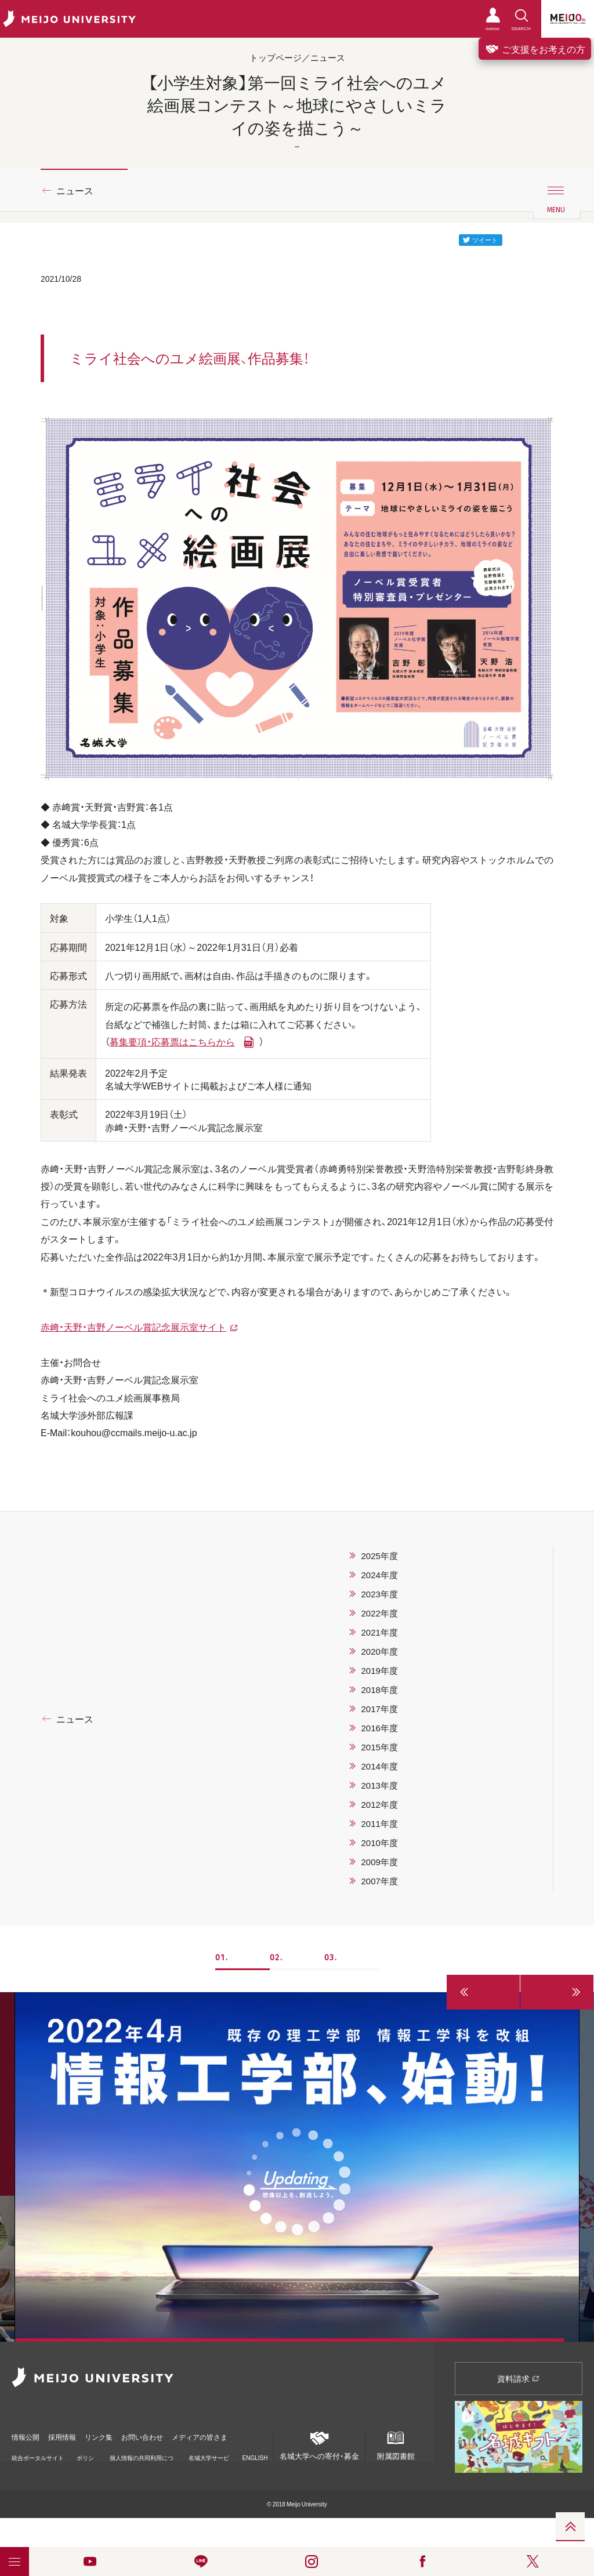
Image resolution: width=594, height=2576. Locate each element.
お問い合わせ (170, 2433)
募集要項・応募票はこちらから (172, 1041)
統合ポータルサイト (38, 2454)
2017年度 (379, 1708)
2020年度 (379, 1651)
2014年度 (379, 1766)
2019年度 (379, 1670)
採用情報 (72, 2433)
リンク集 (117, 2433)
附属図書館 (395, 2443)
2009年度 (379, 1861)
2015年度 (379, 1747)
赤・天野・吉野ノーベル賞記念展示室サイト (133, 1327)
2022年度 (379, 1613)
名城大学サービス (209, 2455)
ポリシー (85, 2455)
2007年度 (379, 1880)
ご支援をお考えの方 (534, 49)
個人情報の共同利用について (141, 2455)
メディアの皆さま (238, 2433)
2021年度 (379, 1632)
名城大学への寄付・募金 (319, 2443)
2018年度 (379, 1689)
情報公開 (27, 2433)
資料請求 (518, 2378)
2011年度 (379, 1823)
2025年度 (379, 1555)
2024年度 (379, 1574)
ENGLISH (255, 2451)
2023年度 (379, 1593)
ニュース (74, 190)
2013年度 (379, 1785)
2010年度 (379, 1842)
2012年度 (379, 1804)
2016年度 (379, 1727)
